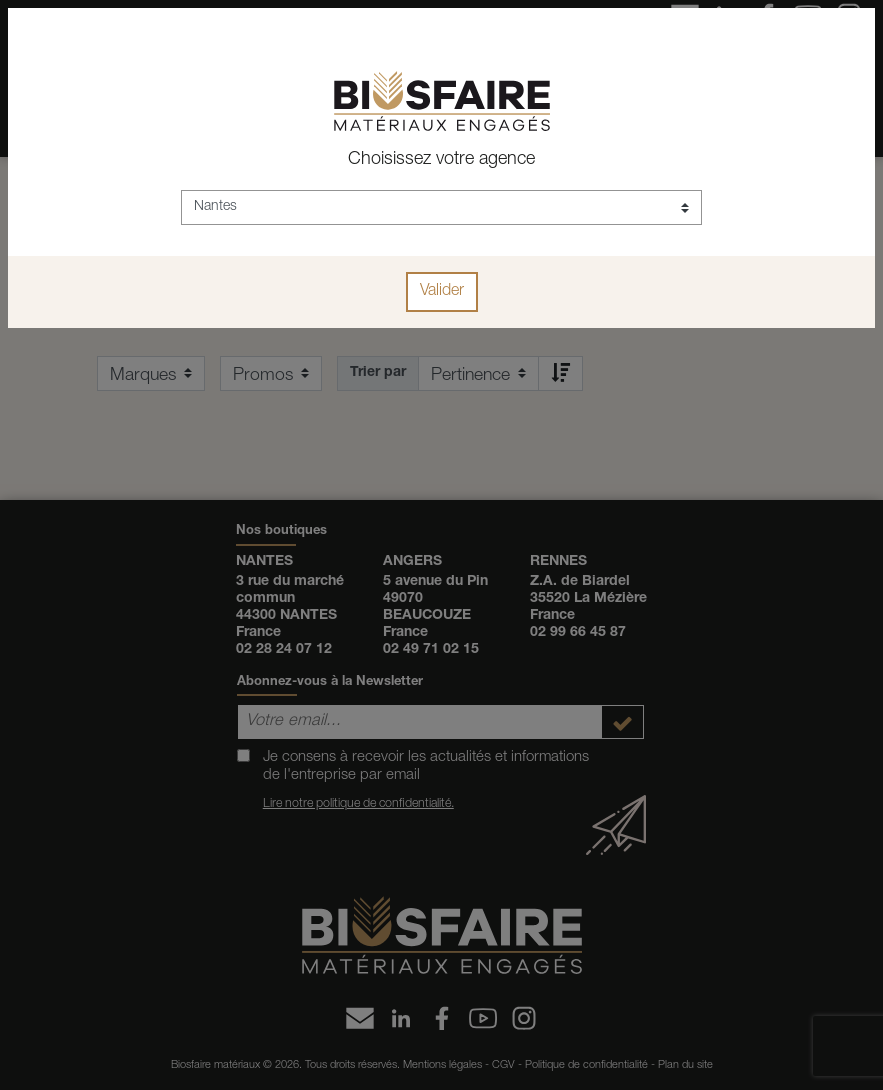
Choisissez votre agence (441, 160)
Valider (442, 292)
